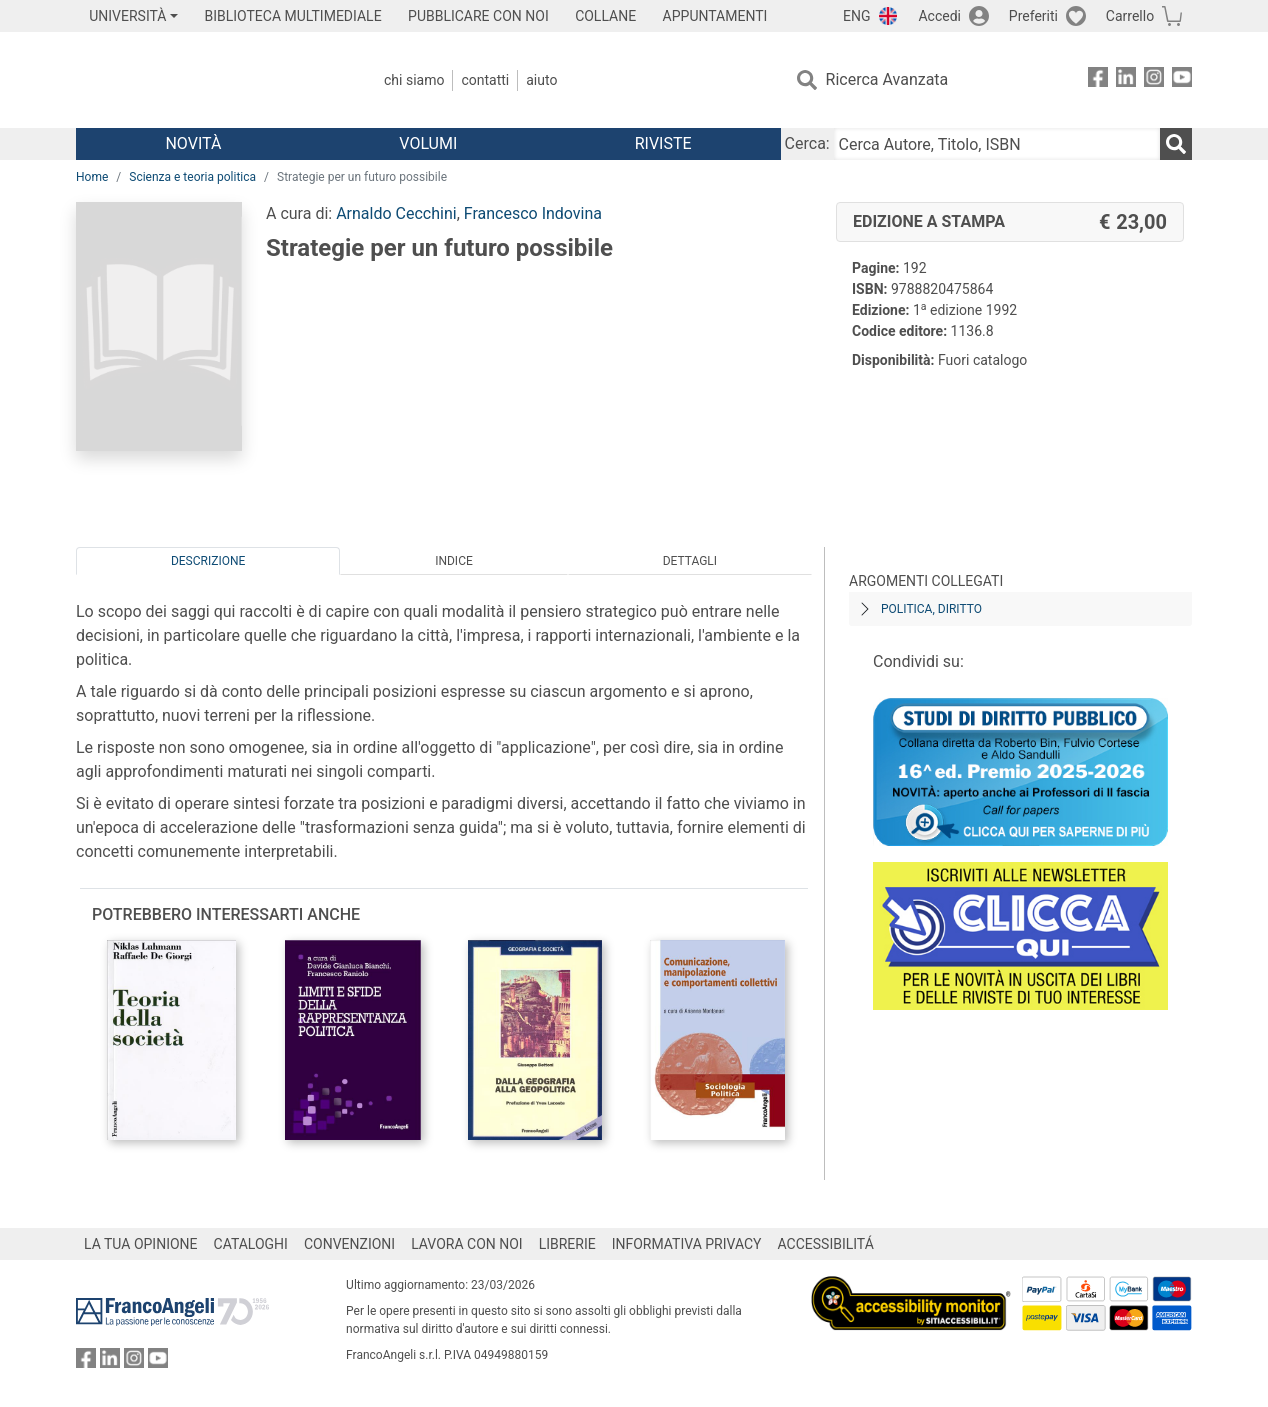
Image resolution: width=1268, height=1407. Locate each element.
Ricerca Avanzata (887, 79)
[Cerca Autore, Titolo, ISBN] (997, 144)
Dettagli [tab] (690, 561)
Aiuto (541, 80)
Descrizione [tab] (208, 561)
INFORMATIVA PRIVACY (687, 1244)
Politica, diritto (931, 609)
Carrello (1130, 16)
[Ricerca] (1176, 144)
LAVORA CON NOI (467, 1244)
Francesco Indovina (533, 213)
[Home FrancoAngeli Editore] (208, 80)
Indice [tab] (454, 561)
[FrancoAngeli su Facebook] (1098, 80)
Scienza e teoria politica (192, 177)
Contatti (485, 80)
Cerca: (807, 143)
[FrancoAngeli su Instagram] (1154, 80)
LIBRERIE (567, 1244)
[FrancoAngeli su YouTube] (1182, 80)
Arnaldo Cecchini (396, 213)
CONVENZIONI (349, 1244)
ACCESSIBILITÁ (826, 1244)
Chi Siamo (414, 80)
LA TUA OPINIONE (141, 1244)
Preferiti (1033, 16)
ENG (856, 16)
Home (92, 177)
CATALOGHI (251, 1244)
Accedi (939, 16)
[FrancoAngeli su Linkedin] (1126, 80)
